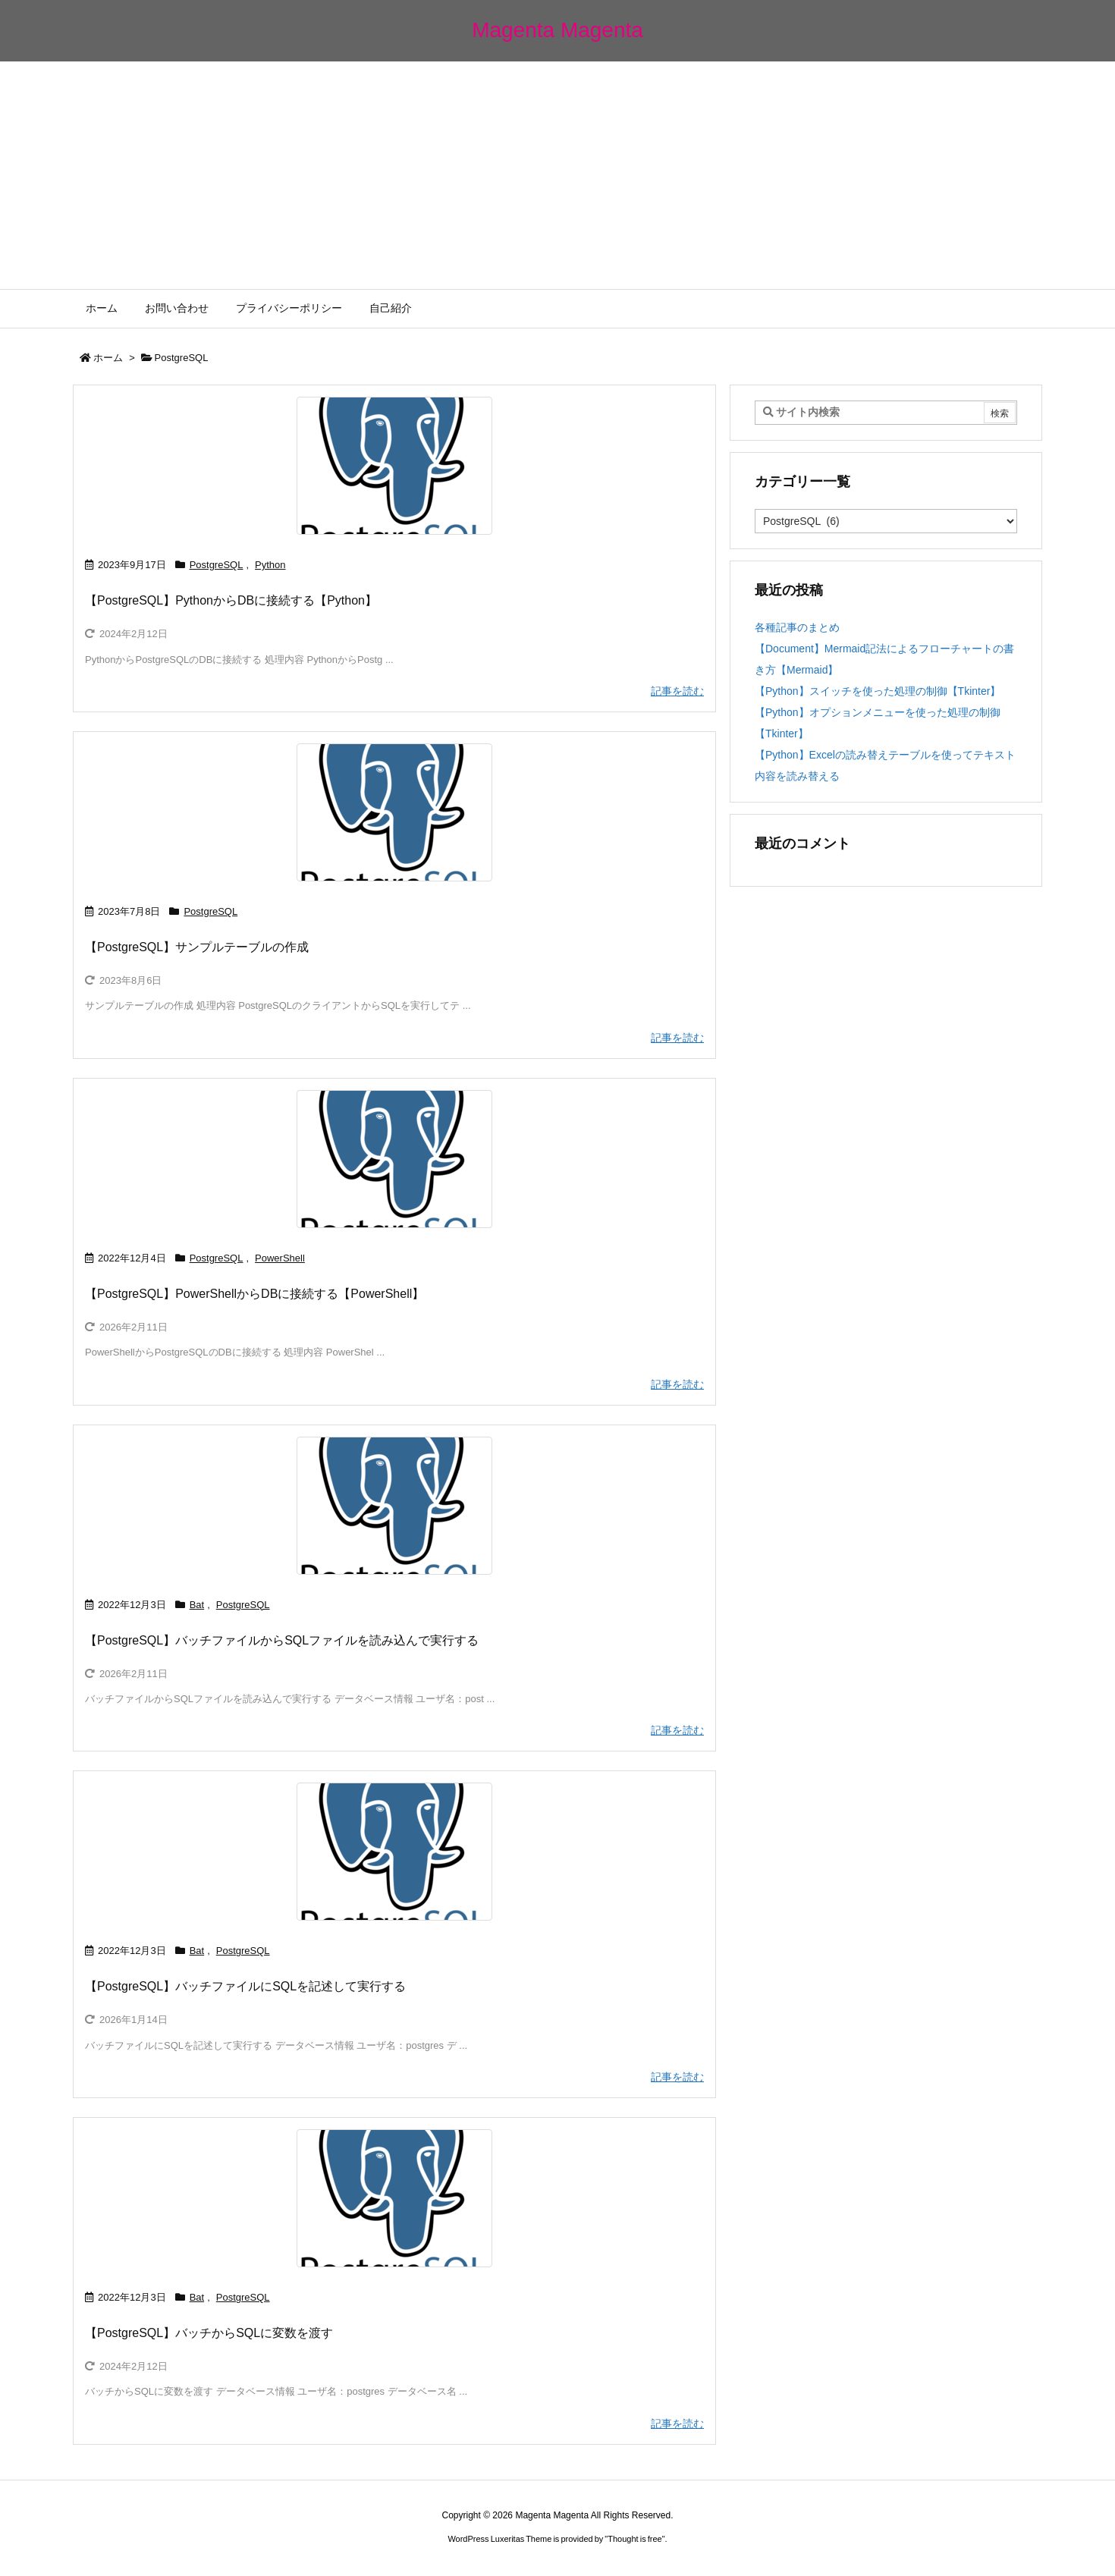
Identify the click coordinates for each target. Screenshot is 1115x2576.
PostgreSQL (216, 564)
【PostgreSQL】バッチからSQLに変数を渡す (209, 2332)
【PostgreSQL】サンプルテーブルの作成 (197, 947)
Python (270, 564)
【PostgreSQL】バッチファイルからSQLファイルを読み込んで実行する (282, 1640)
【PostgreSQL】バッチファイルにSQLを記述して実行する (245, 1986)
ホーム (108, 357)
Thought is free (634, 2538)
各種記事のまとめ (797, 627)
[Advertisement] (557, 175)
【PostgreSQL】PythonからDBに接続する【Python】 (231, 600)
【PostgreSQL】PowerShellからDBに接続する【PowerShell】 (254, 1293)
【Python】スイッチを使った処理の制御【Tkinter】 (877, 691)
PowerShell (280, 1258)
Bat (197, 1604)
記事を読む (677, 691)
